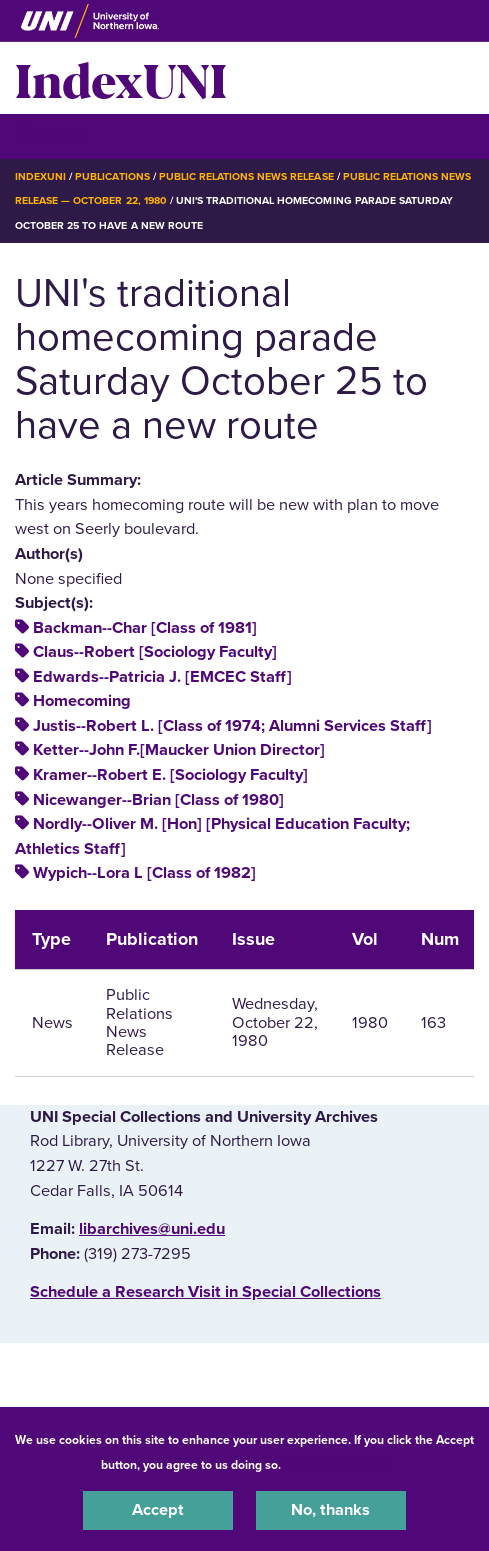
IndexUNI (121, 78)
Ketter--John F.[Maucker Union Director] (179, 750)
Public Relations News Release (246, 176)
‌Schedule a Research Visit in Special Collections (205, 1292)
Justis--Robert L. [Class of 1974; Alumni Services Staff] (232, 726)
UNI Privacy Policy (337, 1465)
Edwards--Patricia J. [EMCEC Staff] (162, 677)
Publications (112, 176)
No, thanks (330, 1510)
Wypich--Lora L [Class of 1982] (144, 873)
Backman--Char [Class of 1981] (145, 628)
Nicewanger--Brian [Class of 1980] (158, 800)
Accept (158, 1510)
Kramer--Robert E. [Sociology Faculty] (170, 775)
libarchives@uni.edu (152, 1229)
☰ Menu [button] (50, 135)
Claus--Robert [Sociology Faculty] (155, 652)
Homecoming (82, 701)
